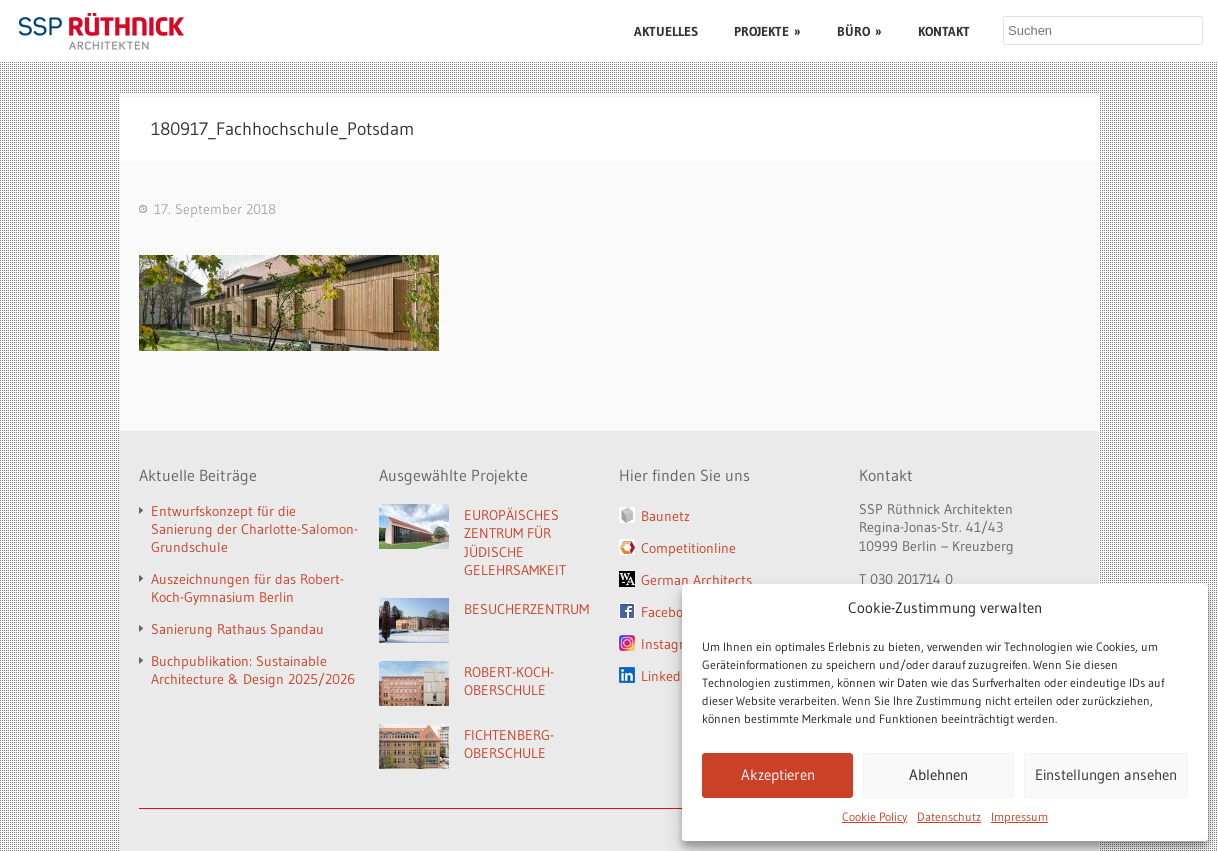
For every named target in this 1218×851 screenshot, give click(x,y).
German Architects (696, 580)
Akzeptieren (778, 774)
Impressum (1019, 816)
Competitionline (688, 548)
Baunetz (665, 516)
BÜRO (859, 31)
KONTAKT (944, 31)
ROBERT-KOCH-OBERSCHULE (509, 681)
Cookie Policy (874, 816)
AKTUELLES (666, 31)
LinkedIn (667, 676)
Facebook (669, 612)
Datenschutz (949, 816)
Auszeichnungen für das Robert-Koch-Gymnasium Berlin (247, 588)
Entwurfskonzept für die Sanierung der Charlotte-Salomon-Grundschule (254, 529)
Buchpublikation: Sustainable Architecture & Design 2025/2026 (253, 670)
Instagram (672, 644)
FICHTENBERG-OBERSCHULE (509, 744)
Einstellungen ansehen (1106, 774)
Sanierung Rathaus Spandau (237, 629)
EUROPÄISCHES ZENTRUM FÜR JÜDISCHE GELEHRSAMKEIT (515, 543)
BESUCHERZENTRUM (526, 609)
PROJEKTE (767, 31)
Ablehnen (938, 774)
